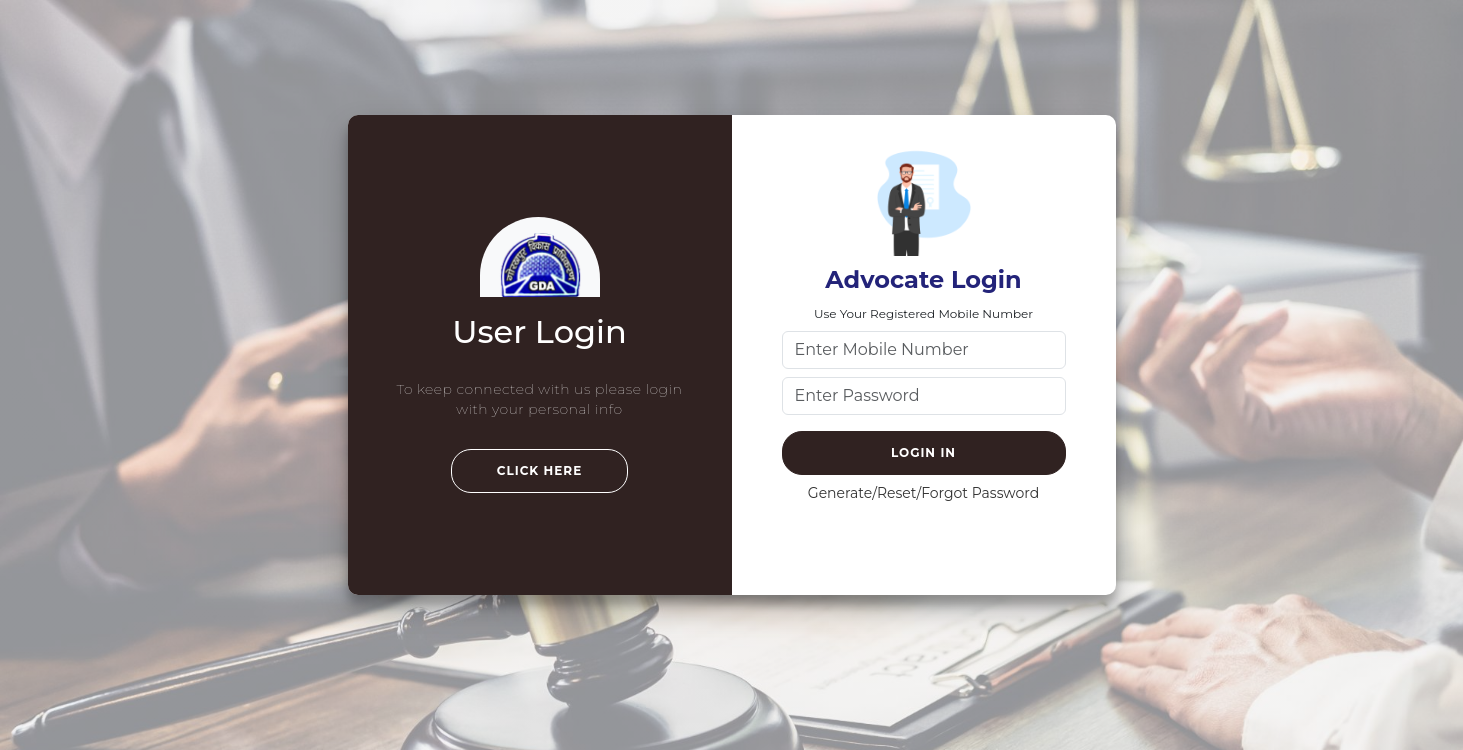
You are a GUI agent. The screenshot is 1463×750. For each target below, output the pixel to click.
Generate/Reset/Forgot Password (923, 493)
